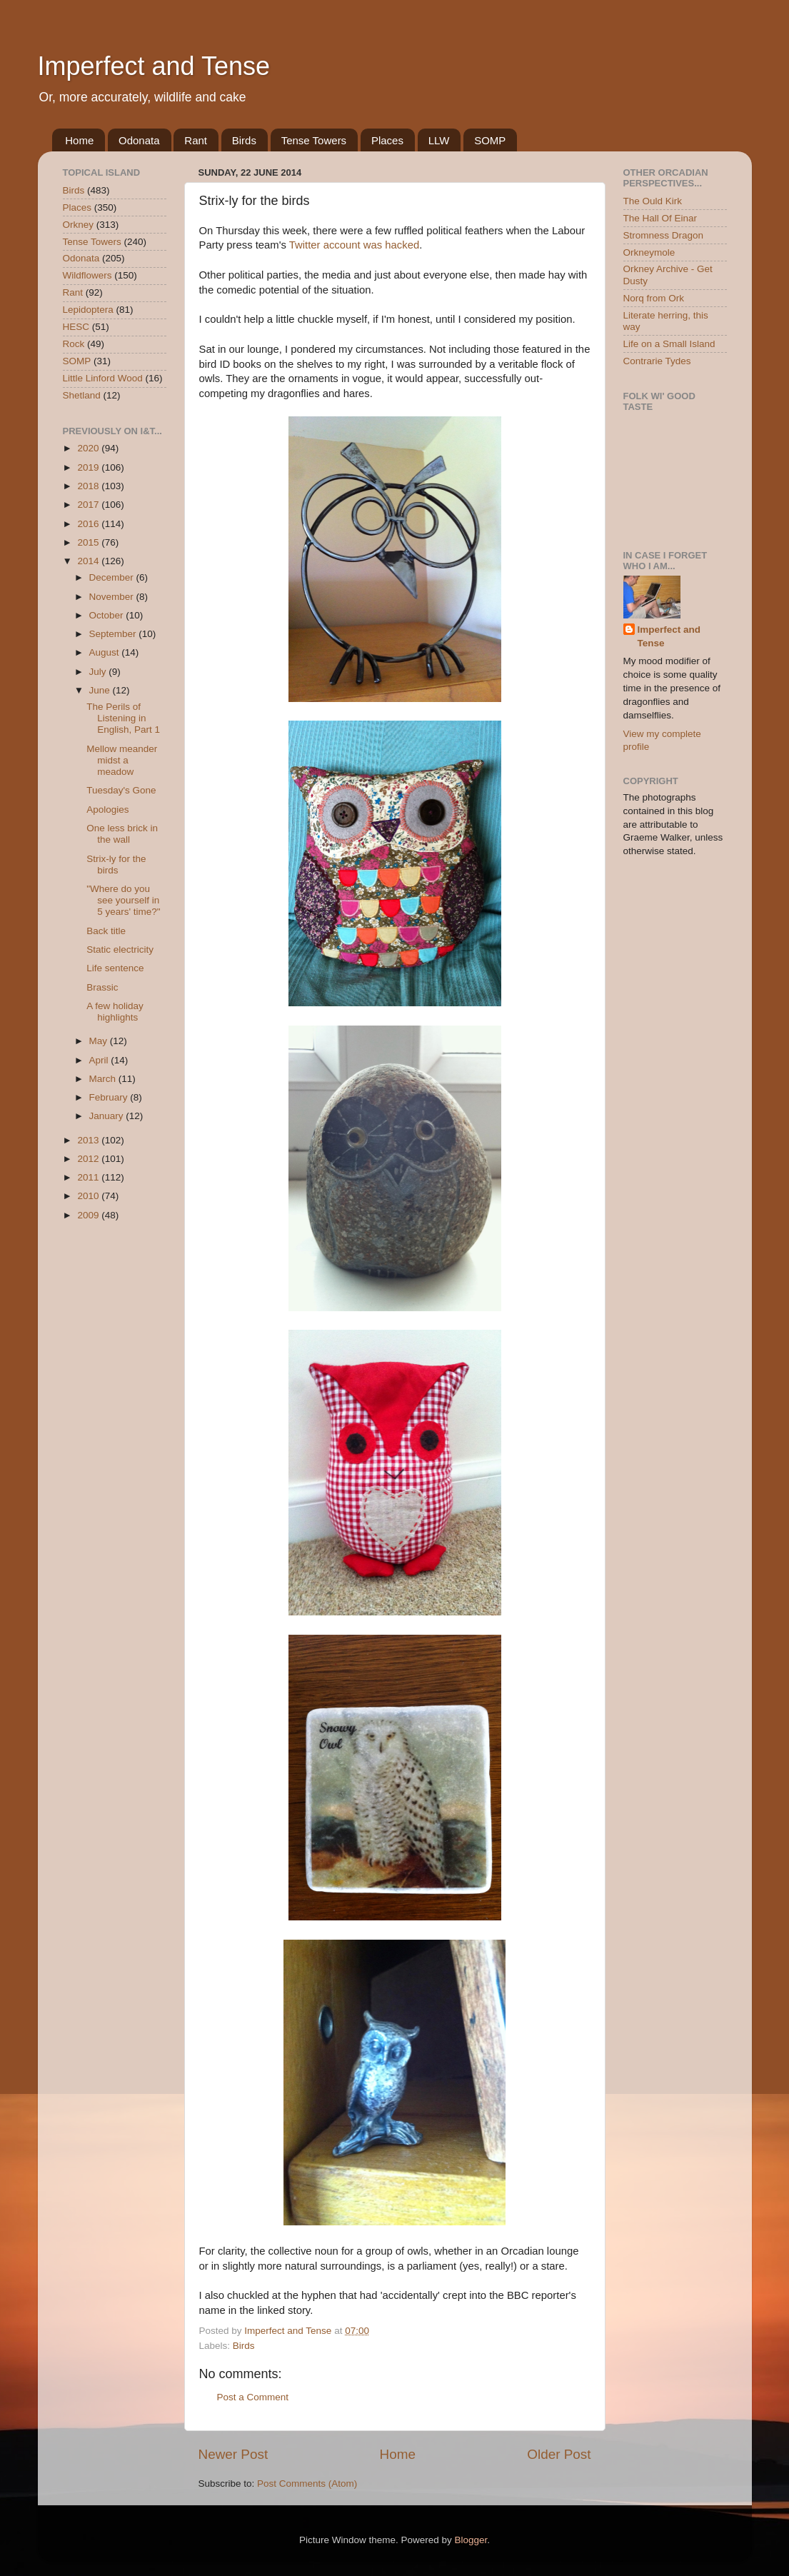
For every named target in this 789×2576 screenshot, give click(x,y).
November (112, 596)
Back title (106, 931)
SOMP (490, 140)
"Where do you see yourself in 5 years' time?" (123, 900)
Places (387, 140)
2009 (89, 1215)
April (100, 1060)
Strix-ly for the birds (116, 864)
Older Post (559, 2454)
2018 (89, 486)
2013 (89, 1140)
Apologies (107, 809)
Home (79, 140)
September (114, 633)
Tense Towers (313, 140)
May (99, 1041)
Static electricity (120, 949)
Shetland (82, 395)
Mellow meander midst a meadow (121, 760)
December (112, 577)
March (104, 1078)
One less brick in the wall (122, 834)
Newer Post (233, 2454)
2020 (89, 448)
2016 (89, 523)
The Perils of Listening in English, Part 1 (123, 718)
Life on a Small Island (669, 344)
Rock (74, 344)
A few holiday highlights (115, 1012)
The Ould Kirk (653, 201)
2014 (89, 561)
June (101, 690)
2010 (89, 1196)
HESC (76, 326)
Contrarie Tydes (657, 361)
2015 (89, 542)
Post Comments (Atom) (307, 2483)
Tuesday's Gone (121, 790)
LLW (439, 140)
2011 (89, 1177)
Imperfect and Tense (154, 66)
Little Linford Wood (103, 378)
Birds (244, 140)
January (107, 1116)
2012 (89, 1158)
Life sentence (115, 968)
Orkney (78, 224)
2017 (89, 504)
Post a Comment (253, 2397)
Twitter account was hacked (354, 245)
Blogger (471, 2540)
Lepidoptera (88, 309)
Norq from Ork (654, 298)
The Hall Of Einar (660, 218)
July (99, 671)
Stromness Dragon (663, 235)
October (107, 615)
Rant (195, 140)
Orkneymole (649, 252)
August (105, 652)
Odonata (139, 140)
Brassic (102, 987)
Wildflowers (87, 275)
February (110, 1097)
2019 (89, 467)
